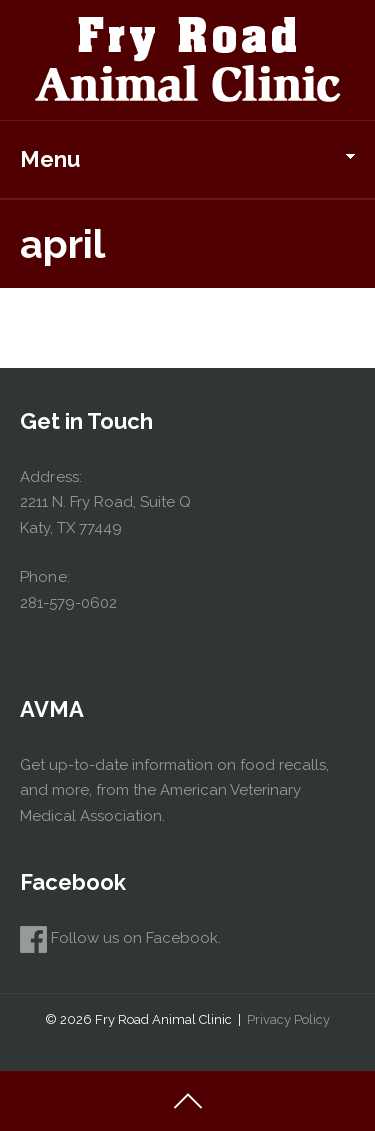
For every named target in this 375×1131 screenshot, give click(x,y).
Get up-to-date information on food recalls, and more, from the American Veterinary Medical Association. (174, 790)
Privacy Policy (288, 1019)
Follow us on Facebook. (120, 938)
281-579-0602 (68, 603)
